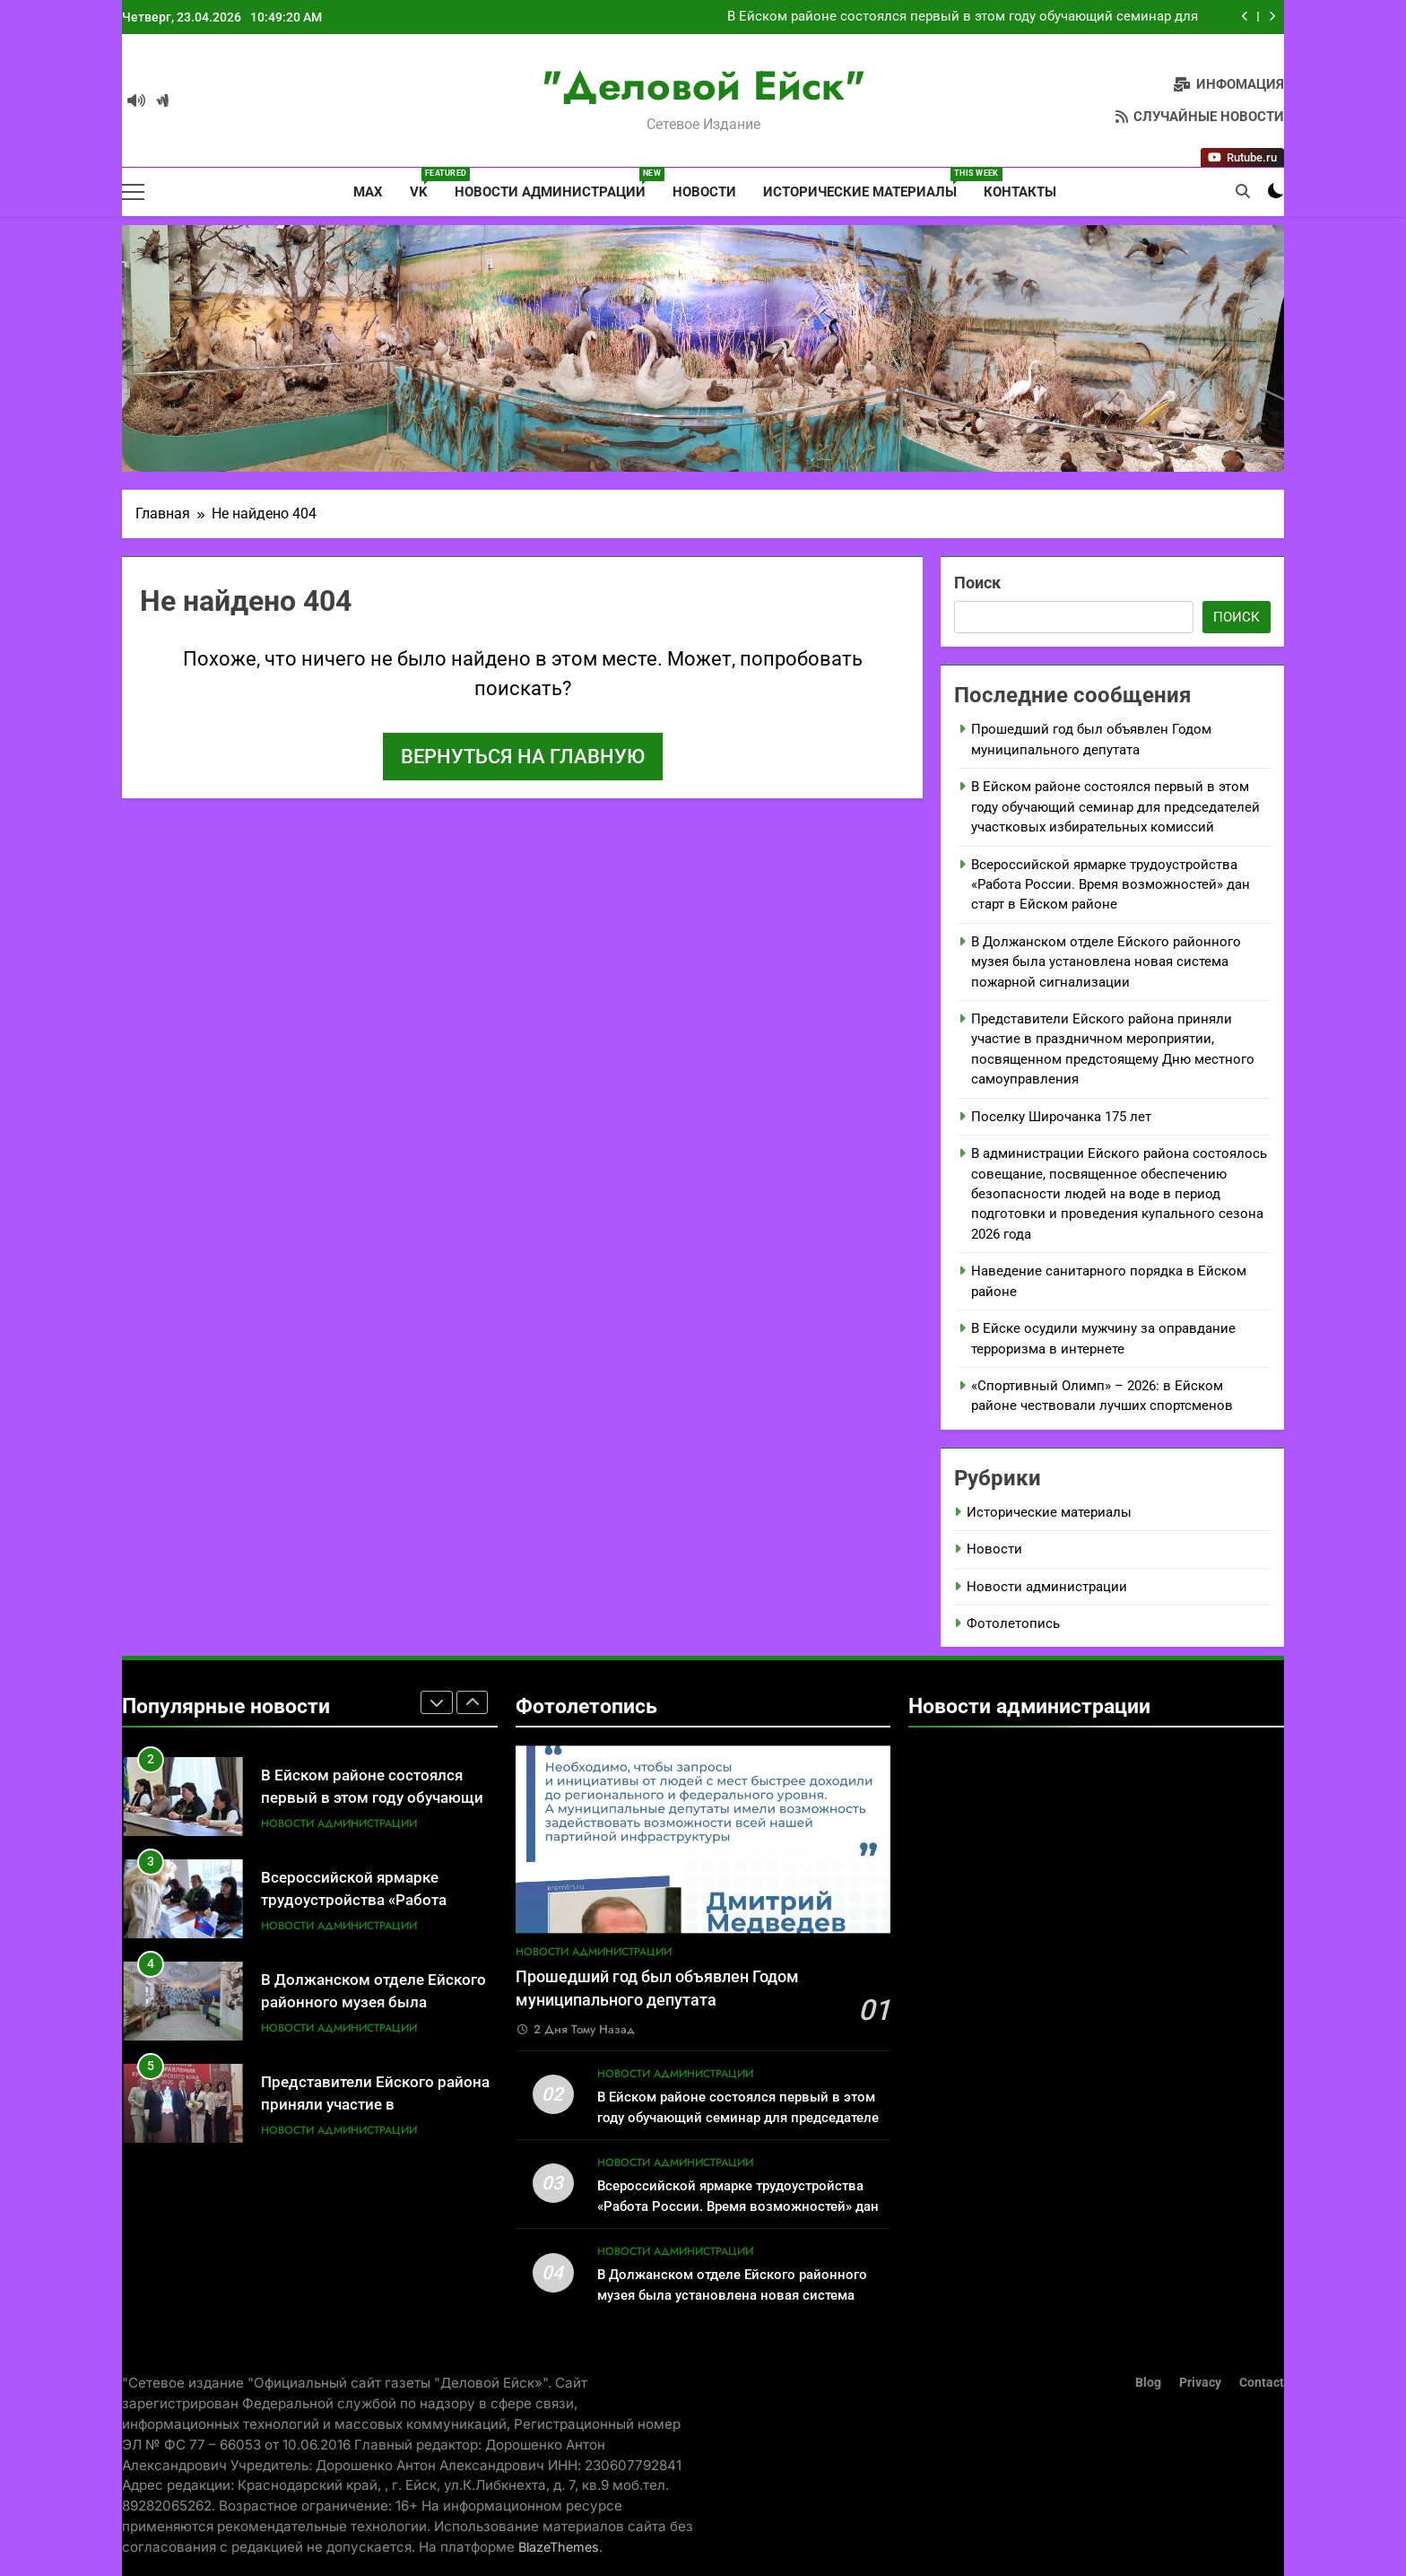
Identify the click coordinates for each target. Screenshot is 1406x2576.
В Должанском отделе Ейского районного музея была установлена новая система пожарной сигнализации (1106, 962)
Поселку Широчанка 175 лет (1061, 1117)
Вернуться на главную (523, 756)
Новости (704, 192)
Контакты (1020, 192)
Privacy (1200, 2382)
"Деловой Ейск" (703, 86)
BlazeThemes (558, 2546)
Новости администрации (557, 184)
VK (425, 184)
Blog (1148, 2382)
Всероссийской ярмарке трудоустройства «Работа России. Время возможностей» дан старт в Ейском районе (1110, 885)
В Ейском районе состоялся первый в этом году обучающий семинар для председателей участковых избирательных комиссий (962, 17)
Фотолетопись (1013, 1623)
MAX (366, 192)
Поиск (977, 582)
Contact (1261, 2382)
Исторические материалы (866, 184)
